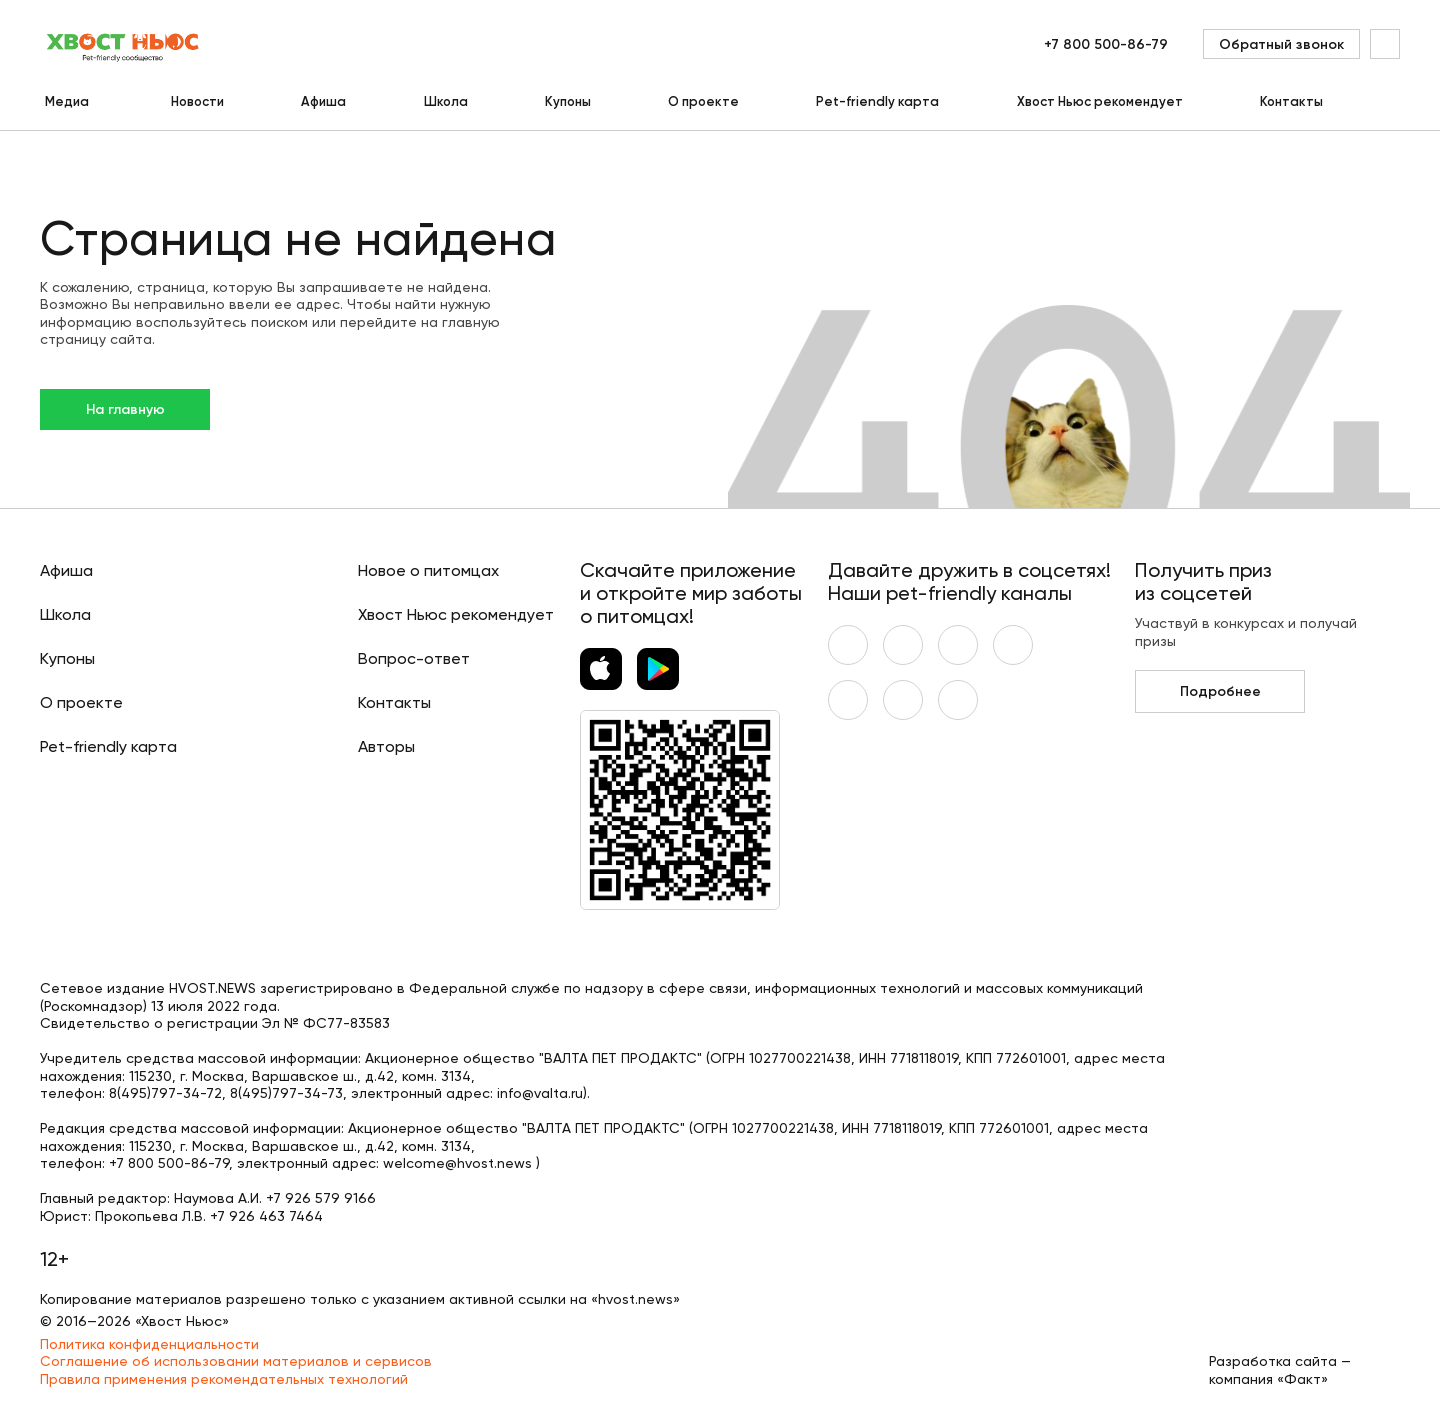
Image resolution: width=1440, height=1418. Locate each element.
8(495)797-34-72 (165, 1093)
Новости (197, 101)
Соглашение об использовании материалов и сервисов (236, 1361)
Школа (446, 101)
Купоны (568, 101)
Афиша (323, 101)
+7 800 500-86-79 (1106, 44)
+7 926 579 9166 (321, 1198)
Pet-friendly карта (877, 101)
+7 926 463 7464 (266, 1216)
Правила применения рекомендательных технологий (224, 1379)
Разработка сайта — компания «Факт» (1280, 1370)
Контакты (1291, 101)
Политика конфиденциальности (149, 1344)
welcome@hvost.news (457, 1163)
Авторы (386, 746)
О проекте (703, 101)
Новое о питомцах (428, 570)
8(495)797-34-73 (286, 1093)
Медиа (67, 101)
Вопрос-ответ (414, 658)
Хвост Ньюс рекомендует (1100, 101)
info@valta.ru (540, 1093)
